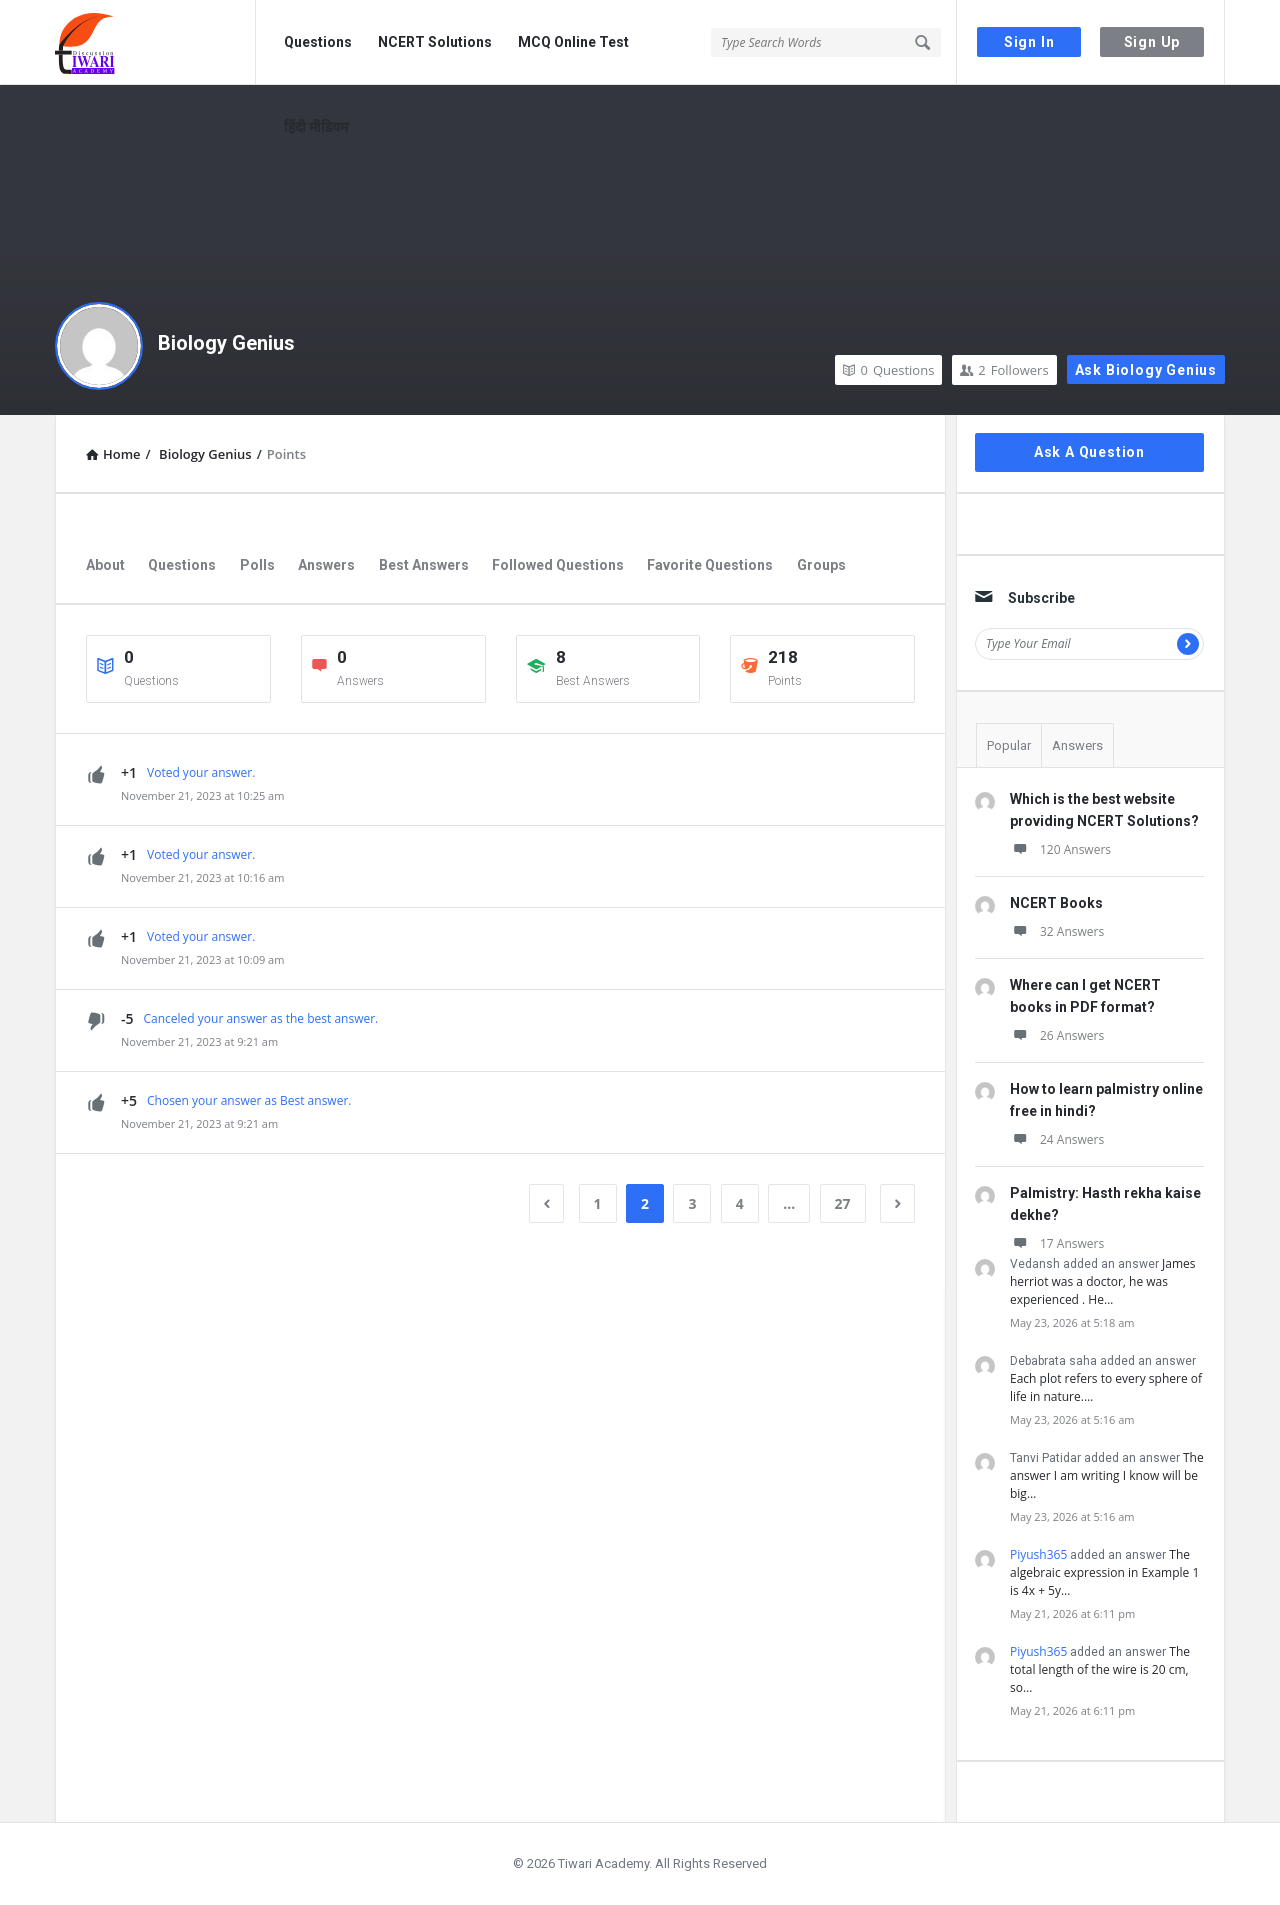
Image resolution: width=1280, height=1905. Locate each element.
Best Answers (424, 565)
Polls (257, 565)
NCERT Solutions (435, 42)
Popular (1009, 745)
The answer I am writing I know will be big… (1107, 1475)
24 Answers (1057, 1139)
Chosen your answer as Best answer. (249, 1100)
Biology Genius (226, 343)
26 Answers (1057, 1035)
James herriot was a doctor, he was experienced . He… (1102, 1281)
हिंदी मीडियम (316, 127)
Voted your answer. (201, 772)
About (105, 565)
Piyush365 (1038, 1554)
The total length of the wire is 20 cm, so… (1100, 1669)
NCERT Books (1056, 903)
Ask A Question (1089, 452)
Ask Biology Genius (1146, 370)
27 (843, 1203)
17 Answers (1057, 1243)
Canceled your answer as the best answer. (261, 1018)
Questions (318, 42)
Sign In (1029, 42)
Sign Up (1152, 42)
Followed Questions (558, 565)
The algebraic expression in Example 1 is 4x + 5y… (1104, 1572)
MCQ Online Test (573, 42)
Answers (326, 565)
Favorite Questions (710, 565)
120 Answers (1060, 849)
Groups (821, 565)
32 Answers (1057, 931)
